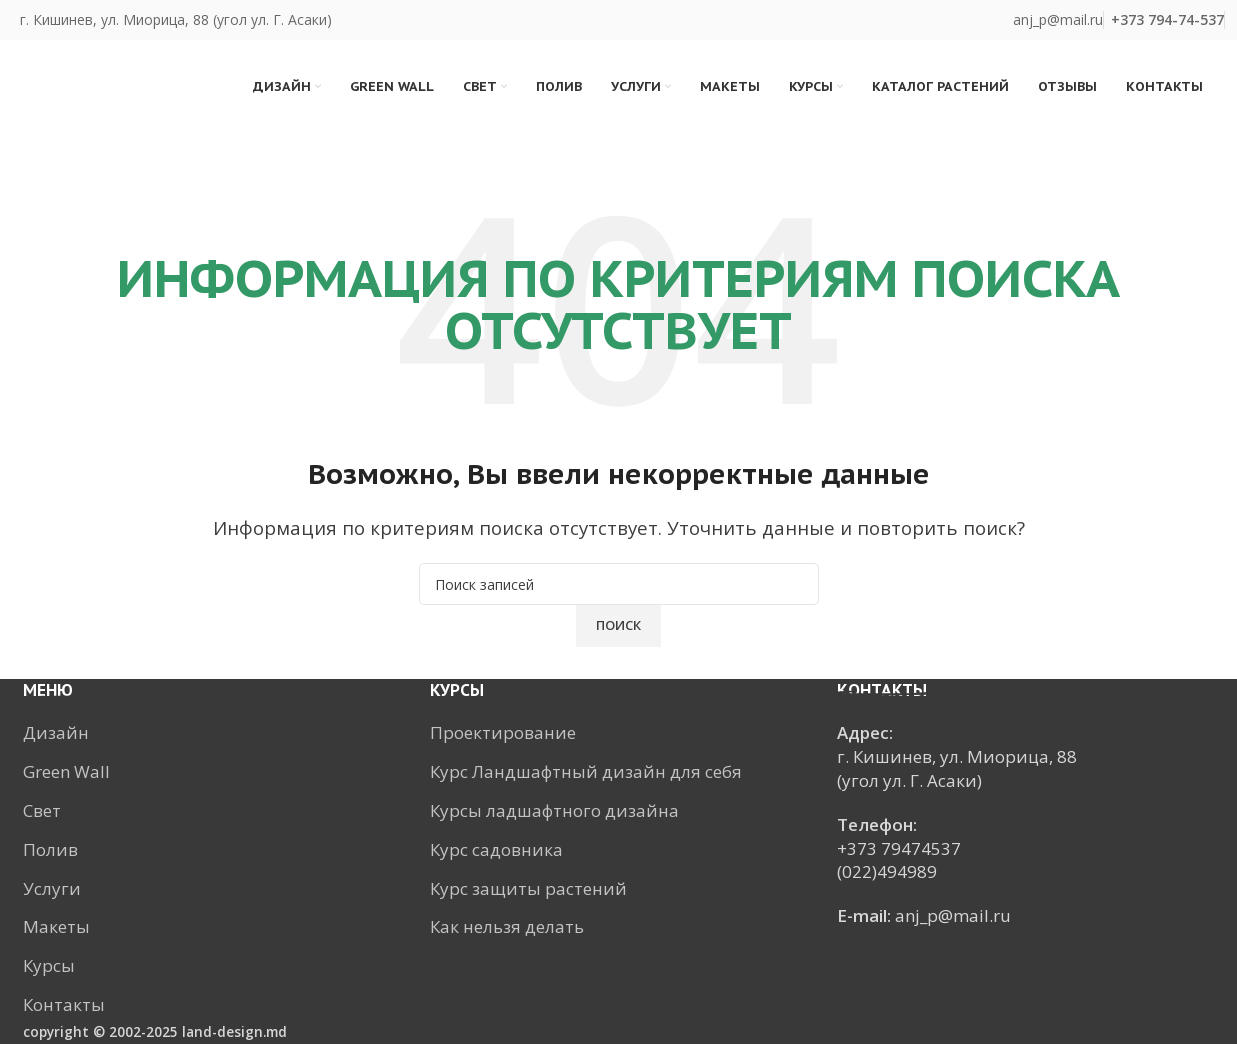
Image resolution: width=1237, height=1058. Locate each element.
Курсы (49, 979)
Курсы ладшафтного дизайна (554, 824)
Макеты (56, 940)
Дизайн (56, 746)
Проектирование (503, 746)
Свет (42, 824)
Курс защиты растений (528, 901)
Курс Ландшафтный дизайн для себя (586, 785)
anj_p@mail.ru (1058, 19)
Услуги (52, 901)
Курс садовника (496, 863)
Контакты (64, 1018)
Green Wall (66, 785)
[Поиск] (619, 598)
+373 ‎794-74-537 (1167, 19)
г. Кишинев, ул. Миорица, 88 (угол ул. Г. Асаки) (176, 19)
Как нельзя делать (507, 940)
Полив (50, 863)
